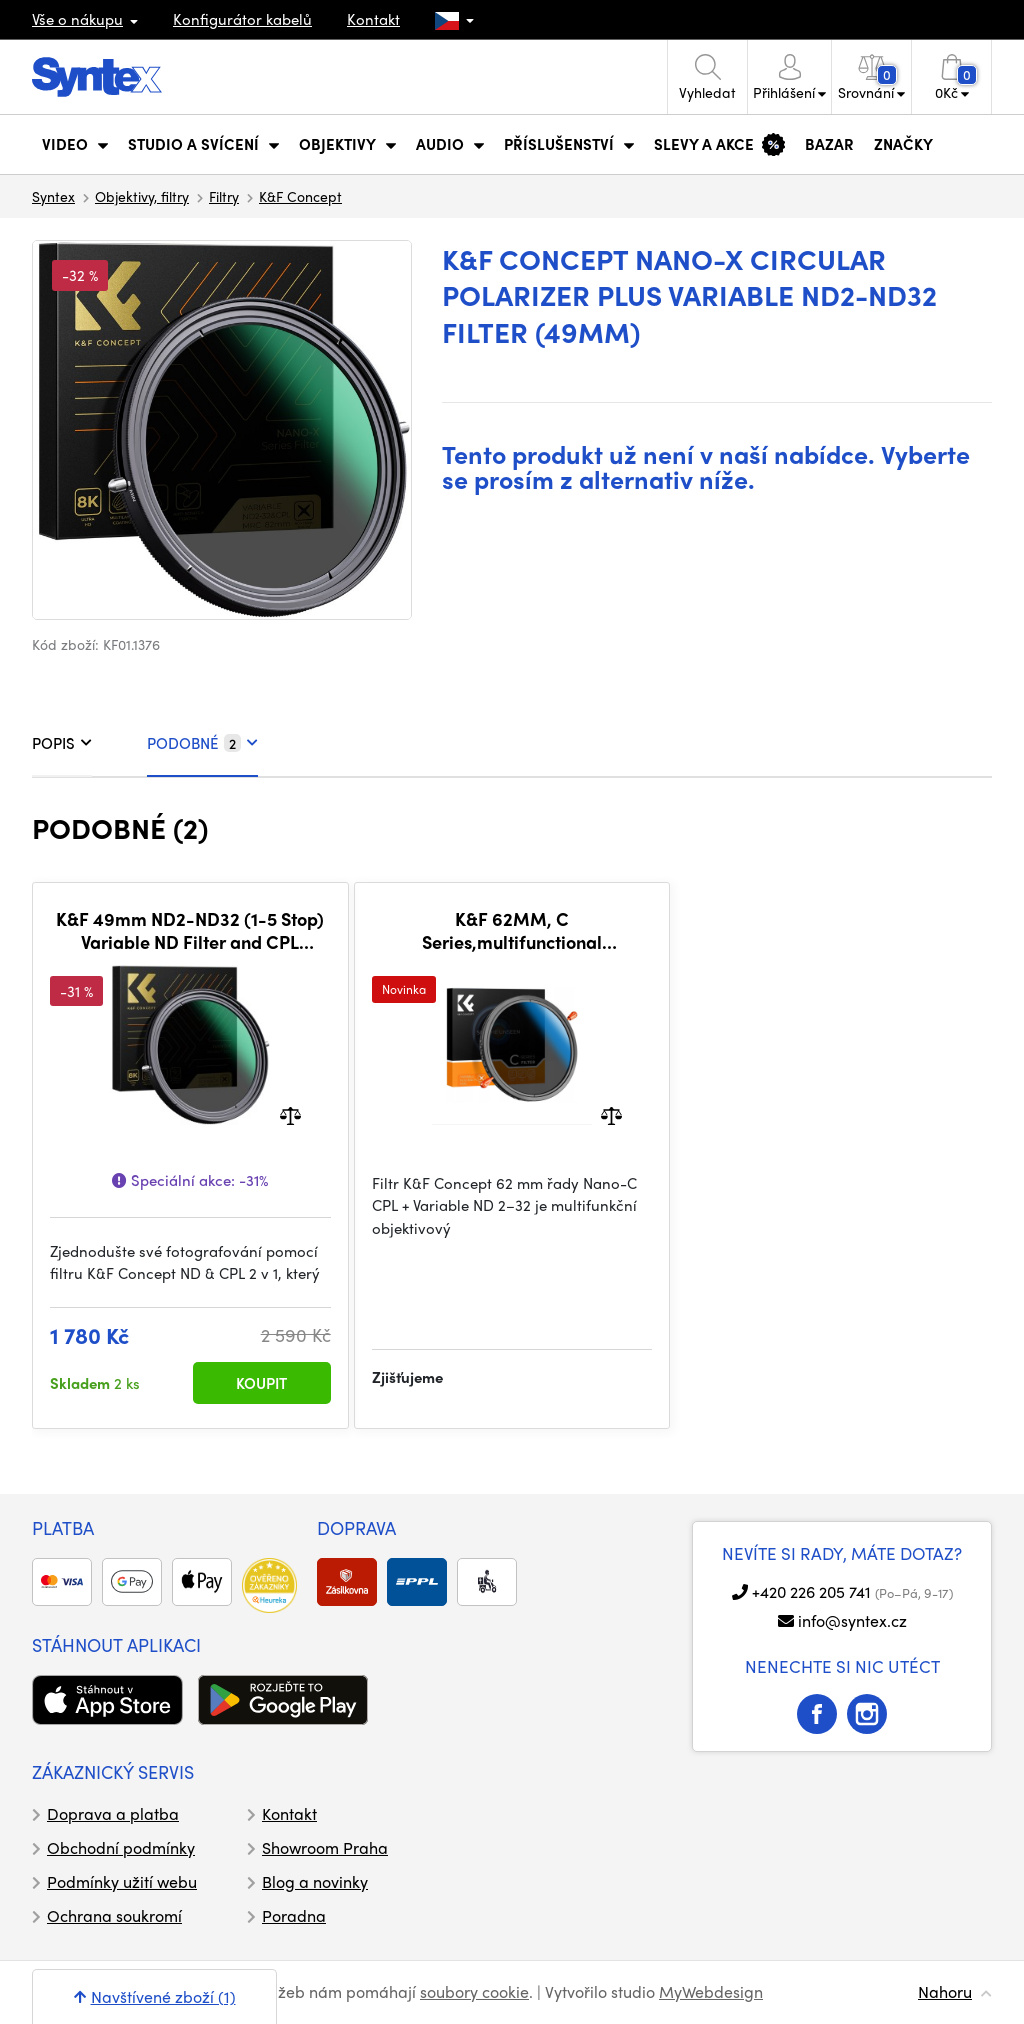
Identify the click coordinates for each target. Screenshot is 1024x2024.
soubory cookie (474, 1991)
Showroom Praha (325, 1847)
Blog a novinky (315, 1881)
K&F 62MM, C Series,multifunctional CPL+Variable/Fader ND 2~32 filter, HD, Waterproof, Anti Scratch (512, 930)
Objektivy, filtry (142, 196)
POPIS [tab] (62, 743)
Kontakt (373, 19)
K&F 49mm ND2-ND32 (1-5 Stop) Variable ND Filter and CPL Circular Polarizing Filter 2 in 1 (190, 930)
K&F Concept (300, 196)
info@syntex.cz (852, 1620)
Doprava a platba (113, 1813)
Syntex (53, 196)
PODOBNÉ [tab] (202, 743)
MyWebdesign (711, 1991)
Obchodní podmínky (121, 1847)
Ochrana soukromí (114, 1915)
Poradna (294, 1915)
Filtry (224, 196)
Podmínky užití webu (122, 1881)
